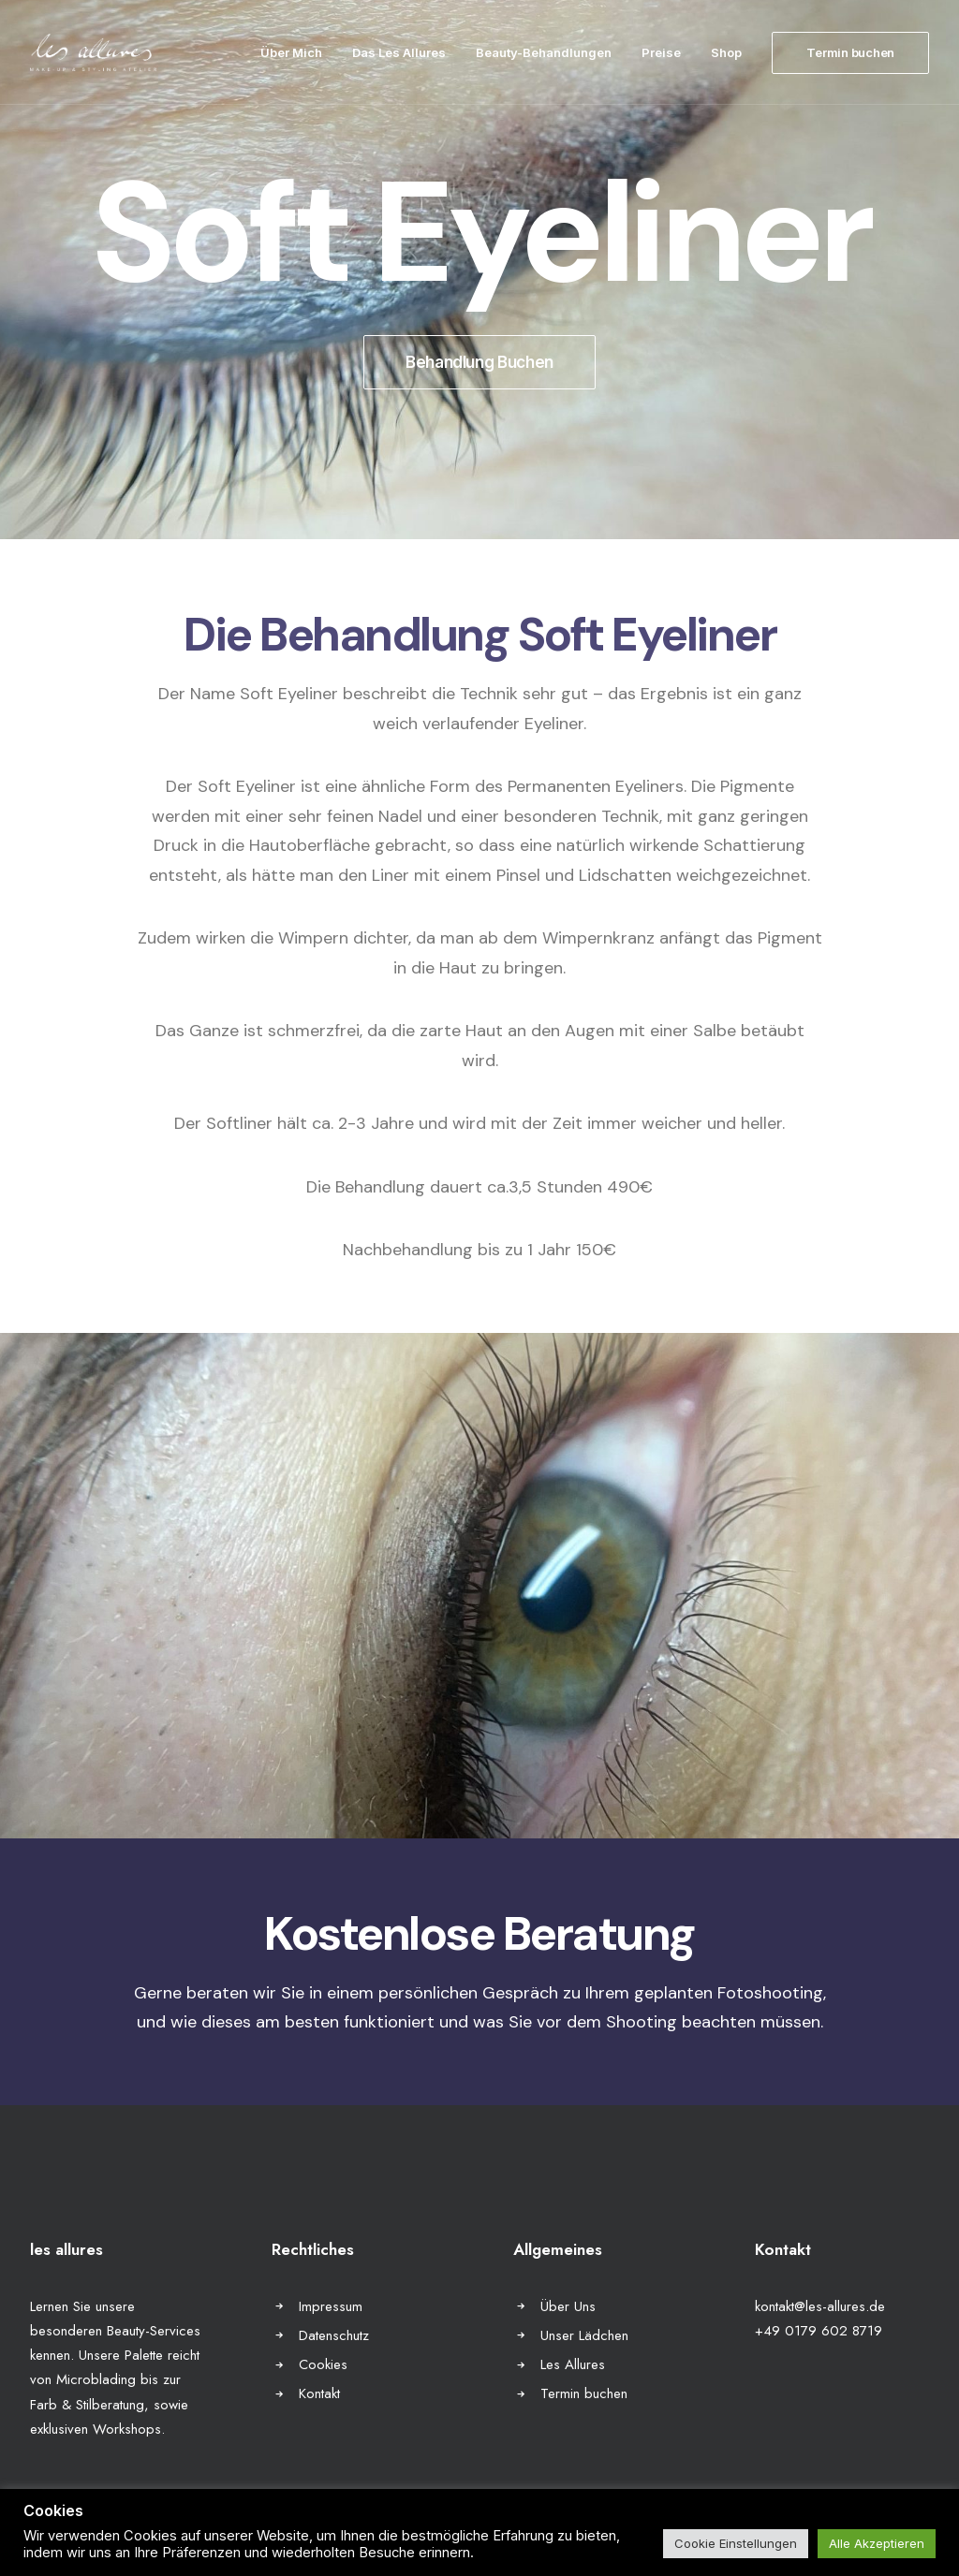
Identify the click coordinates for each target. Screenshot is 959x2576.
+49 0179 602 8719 (818, 2330)
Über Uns (568, 2306)
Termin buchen (583, 2393)
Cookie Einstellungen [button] (735, 2543)
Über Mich (291, 52)
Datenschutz (334, 2335)
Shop (726, 52)
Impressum (330, 2306)
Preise (661, 52)
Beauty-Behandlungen (544, 52)
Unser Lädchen (584, 2335)
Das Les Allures (399, 52)
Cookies (323, 2364)
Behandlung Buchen (479, 362)
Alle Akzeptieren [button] (876, 2543)
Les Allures (572, 2364)
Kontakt (319, 2393)
